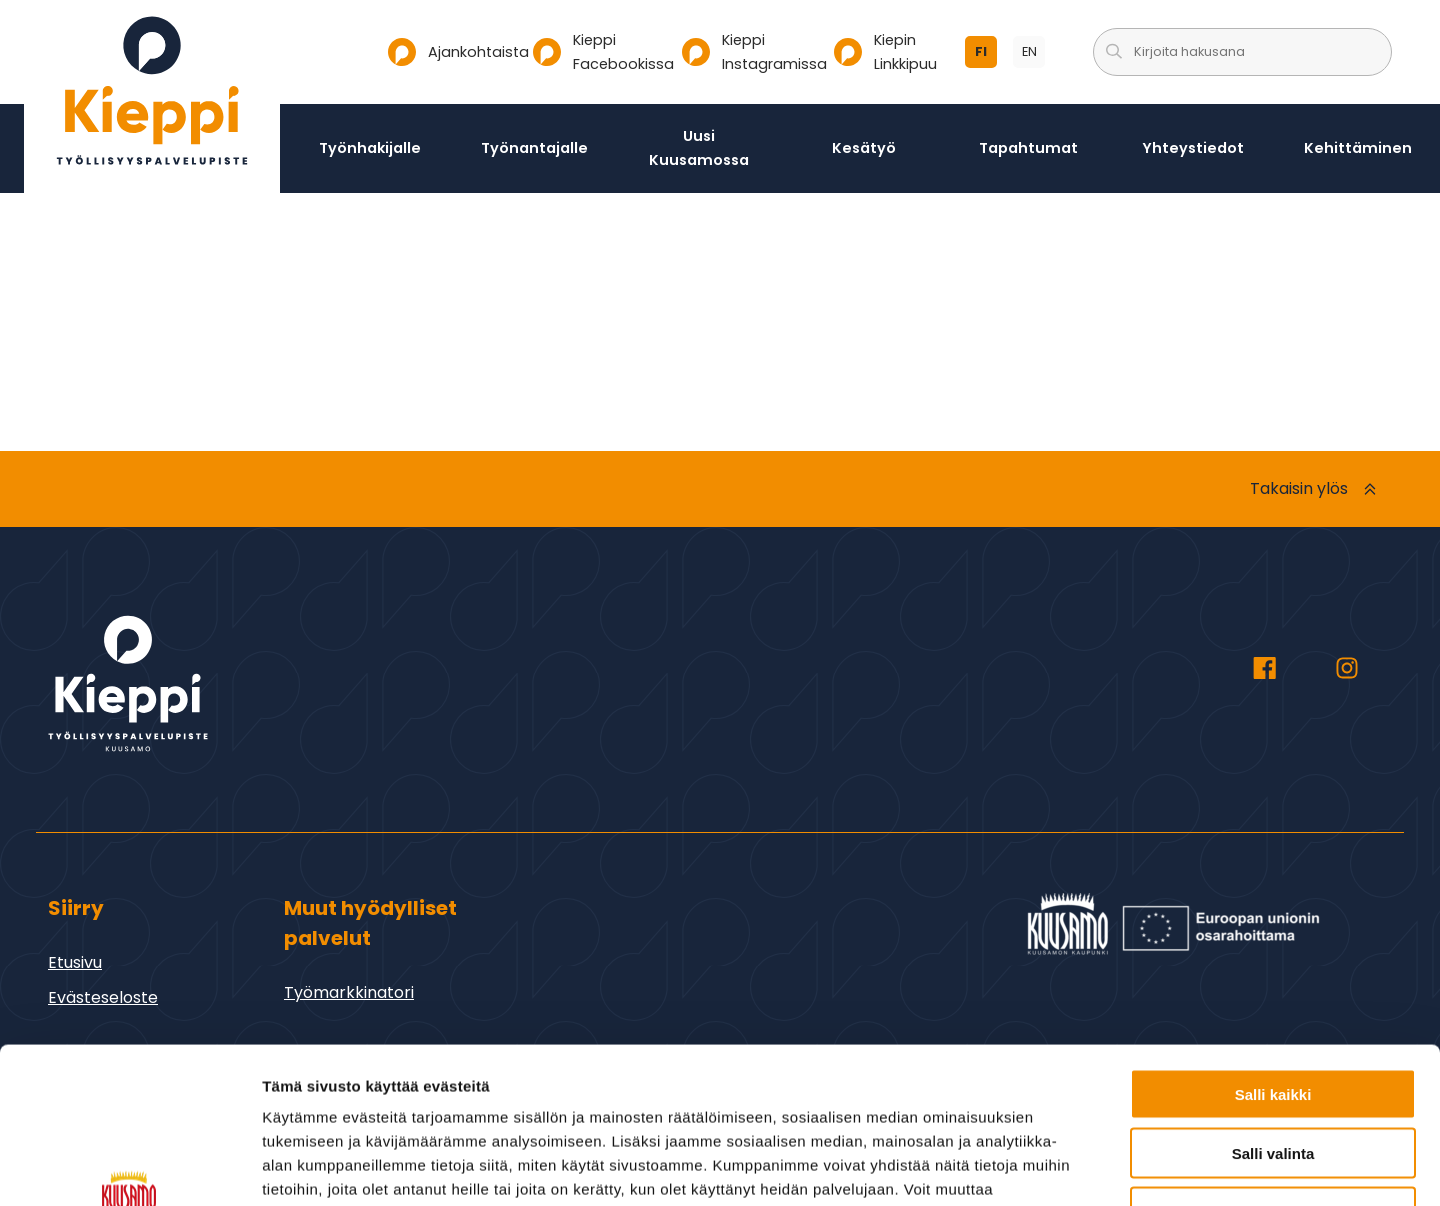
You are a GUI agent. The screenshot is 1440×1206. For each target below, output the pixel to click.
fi (986, 55)
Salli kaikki (1273, 960)
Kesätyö (864, 148)
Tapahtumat (1028, 148)
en (1034, 55)
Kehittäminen (1358, 148)
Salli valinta (1273, 1019)
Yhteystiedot (1193, 148)
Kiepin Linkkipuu (885, 52)
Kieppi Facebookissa (599, 52)
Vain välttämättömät (1273, 1078)
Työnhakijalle (370, 148)
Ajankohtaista (452, 52)
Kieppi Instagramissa (750, 52)
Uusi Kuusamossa (699, 148)
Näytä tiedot (1069, 1166)
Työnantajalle (534, 148)
